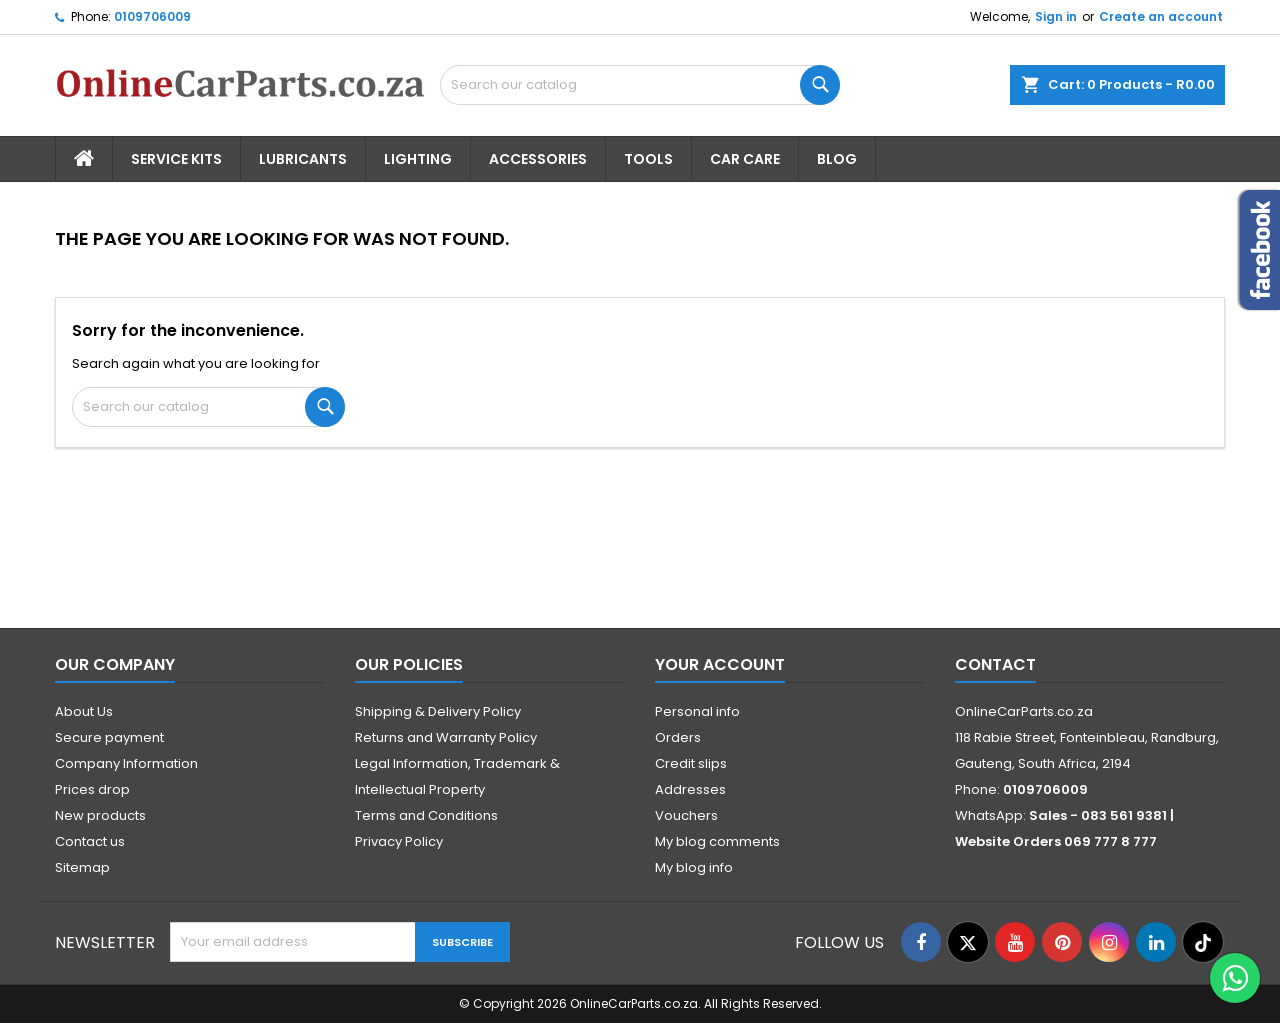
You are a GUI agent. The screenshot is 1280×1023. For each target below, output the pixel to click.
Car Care (745, 159)
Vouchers (686, 815)
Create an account (1161, 16)
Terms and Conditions (426, 815)
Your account (720, 664)
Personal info (697, 711)
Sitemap (82, 867)
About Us (84, 711)
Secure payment (109, 737)
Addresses (690, 789)
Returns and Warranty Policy (446, 737)
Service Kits (176, 159)
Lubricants (303, 159)
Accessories (538, 159)
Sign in (1056, 16)
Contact (995, 664)
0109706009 (152, 16)
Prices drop (92, 789)
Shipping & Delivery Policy (438, 711)
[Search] (640, 85)
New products (100, 815)
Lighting (418, 159)
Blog (837, 159)
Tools (648, 159)
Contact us (90, 841)
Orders (678, 737)
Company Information (126, 763)
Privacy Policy (399, 841)
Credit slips (691, 763)
